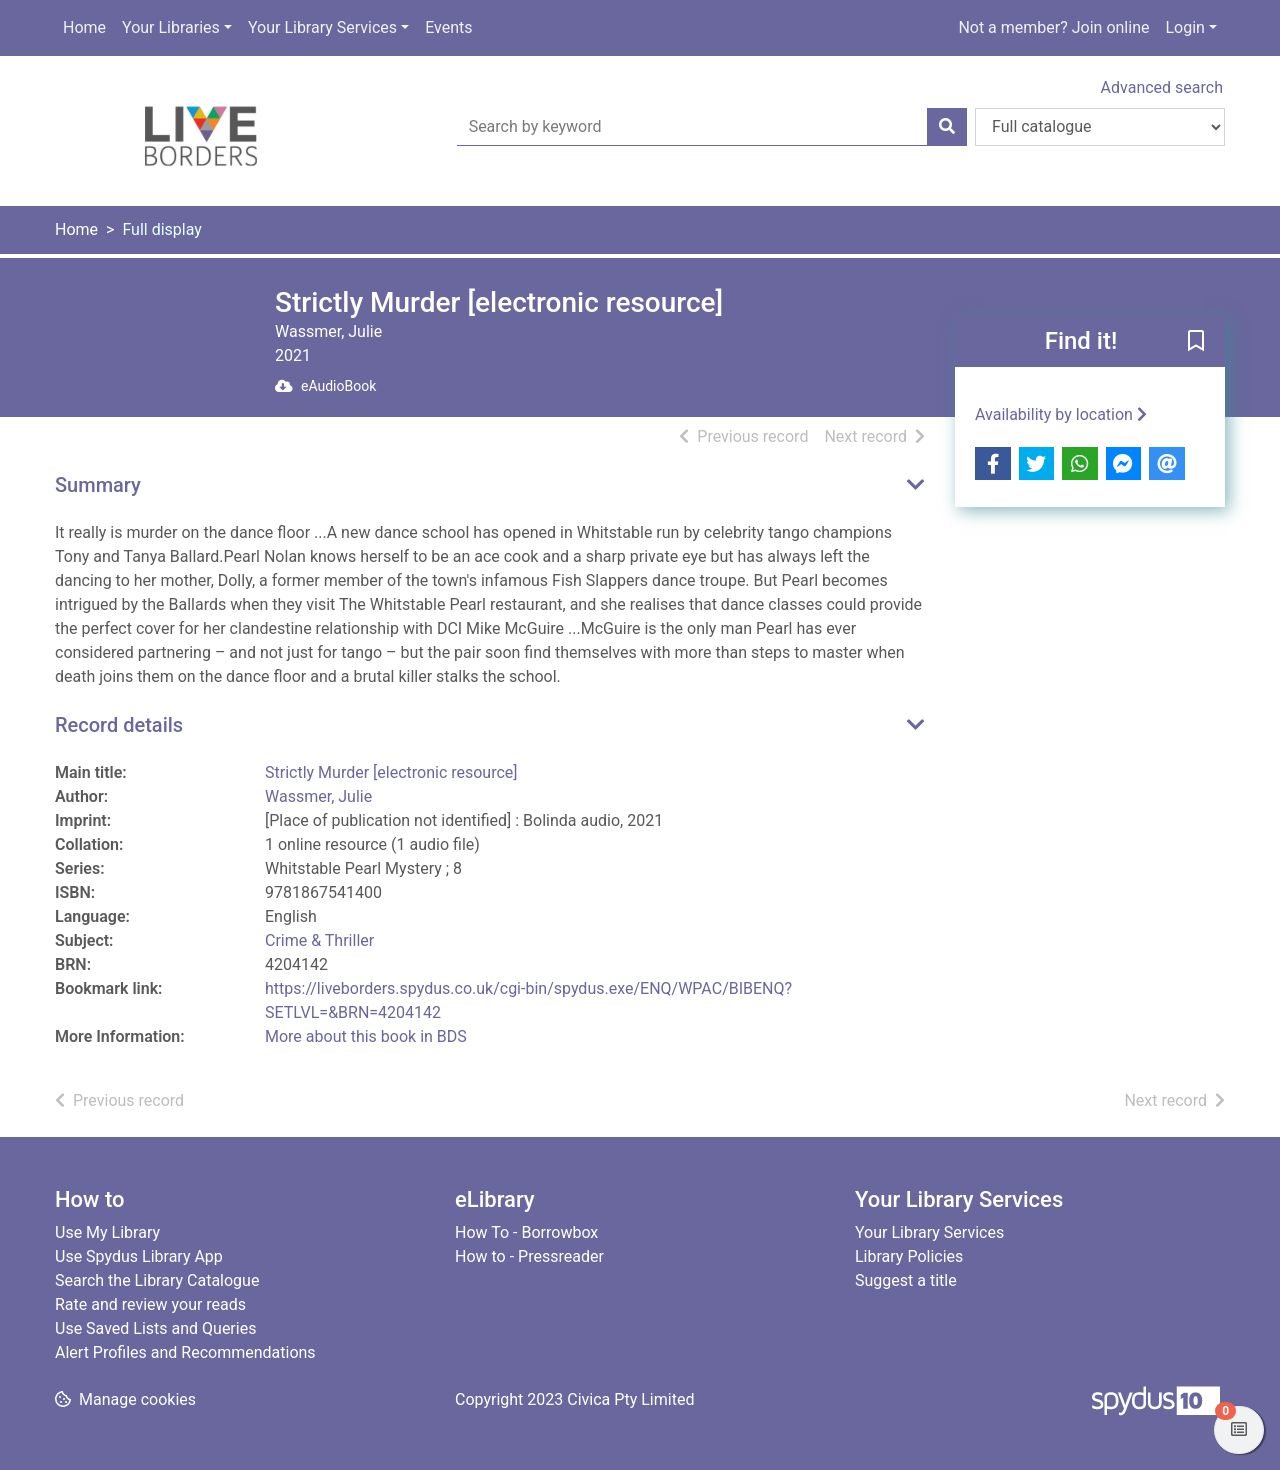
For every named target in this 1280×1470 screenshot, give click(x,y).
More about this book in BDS (366, 1036)
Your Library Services (322, 27)
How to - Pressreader (529, 1256)
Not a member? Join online (1053, 27)
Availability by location (1061, 414)
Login (1184, 27)
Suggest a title (906, 1280)
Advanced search (1162, 87)
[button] (1196, 342)
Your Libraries (171, 27)
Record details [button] (119, 725)
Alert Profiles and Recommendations (185, 1352)
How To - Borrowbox (526, 1232)
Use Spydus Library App (139, 1256)
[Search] (947, 127)
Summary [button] (98, 485)
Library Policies (909, 1256)
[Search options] (1100, 127)
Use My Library (107, 1232)
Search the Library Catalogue (157, 1280)
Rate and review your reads (150, 1304)
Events (448, 27)
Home (84, 27)
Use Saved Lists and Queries (155, 1328)
